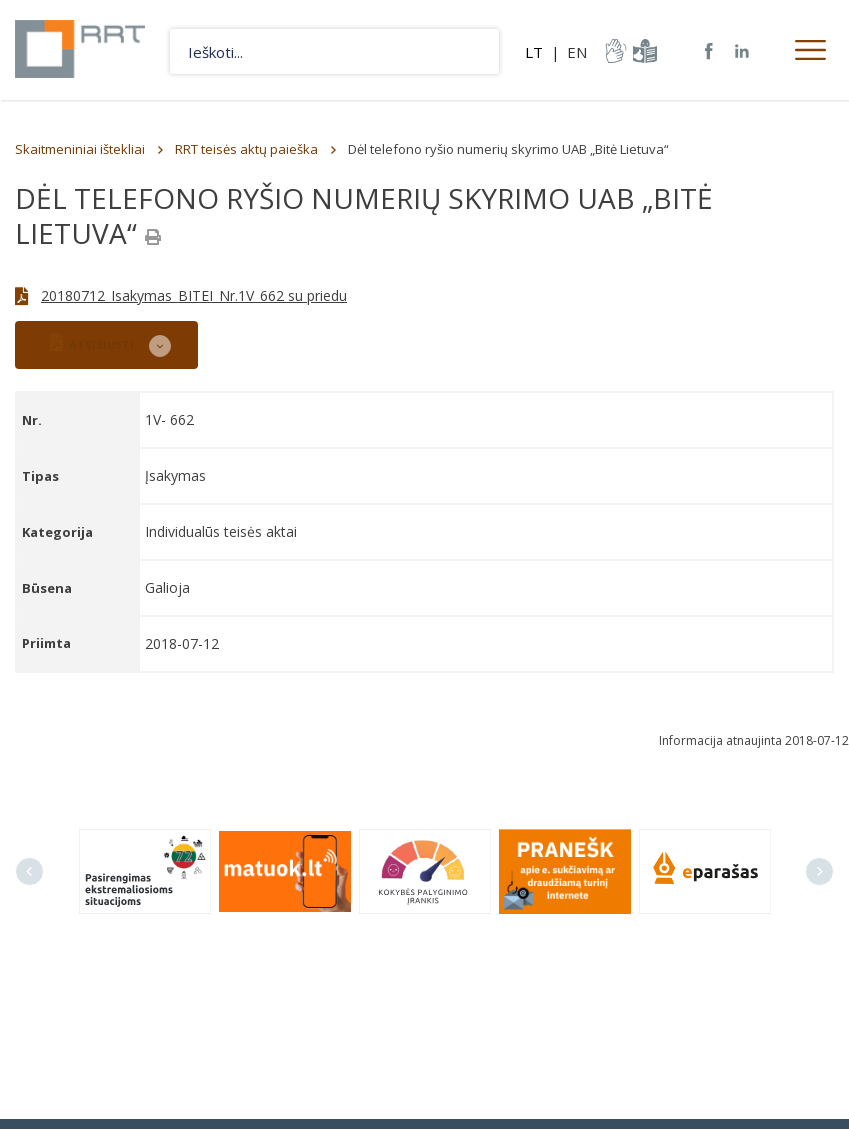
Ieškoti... (476, 51)
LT (534, 52)
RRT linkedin (742, 51)
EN (577, 52)
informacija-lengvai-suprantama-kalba (643, 51)
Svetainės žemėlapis (676, 51)
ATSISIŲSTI (92, 342)
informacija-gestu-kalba (614, 51)
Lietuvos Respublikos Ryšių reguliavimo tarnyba (82, 50)
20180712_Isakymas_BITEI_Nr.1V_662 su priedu (194, 295)
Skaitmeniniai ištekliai (80, 149)
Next (819, 871)
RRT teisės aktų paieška (246, 149)
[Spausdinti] (153, 237)
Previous (29, 871)
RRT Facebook (709, 51)
